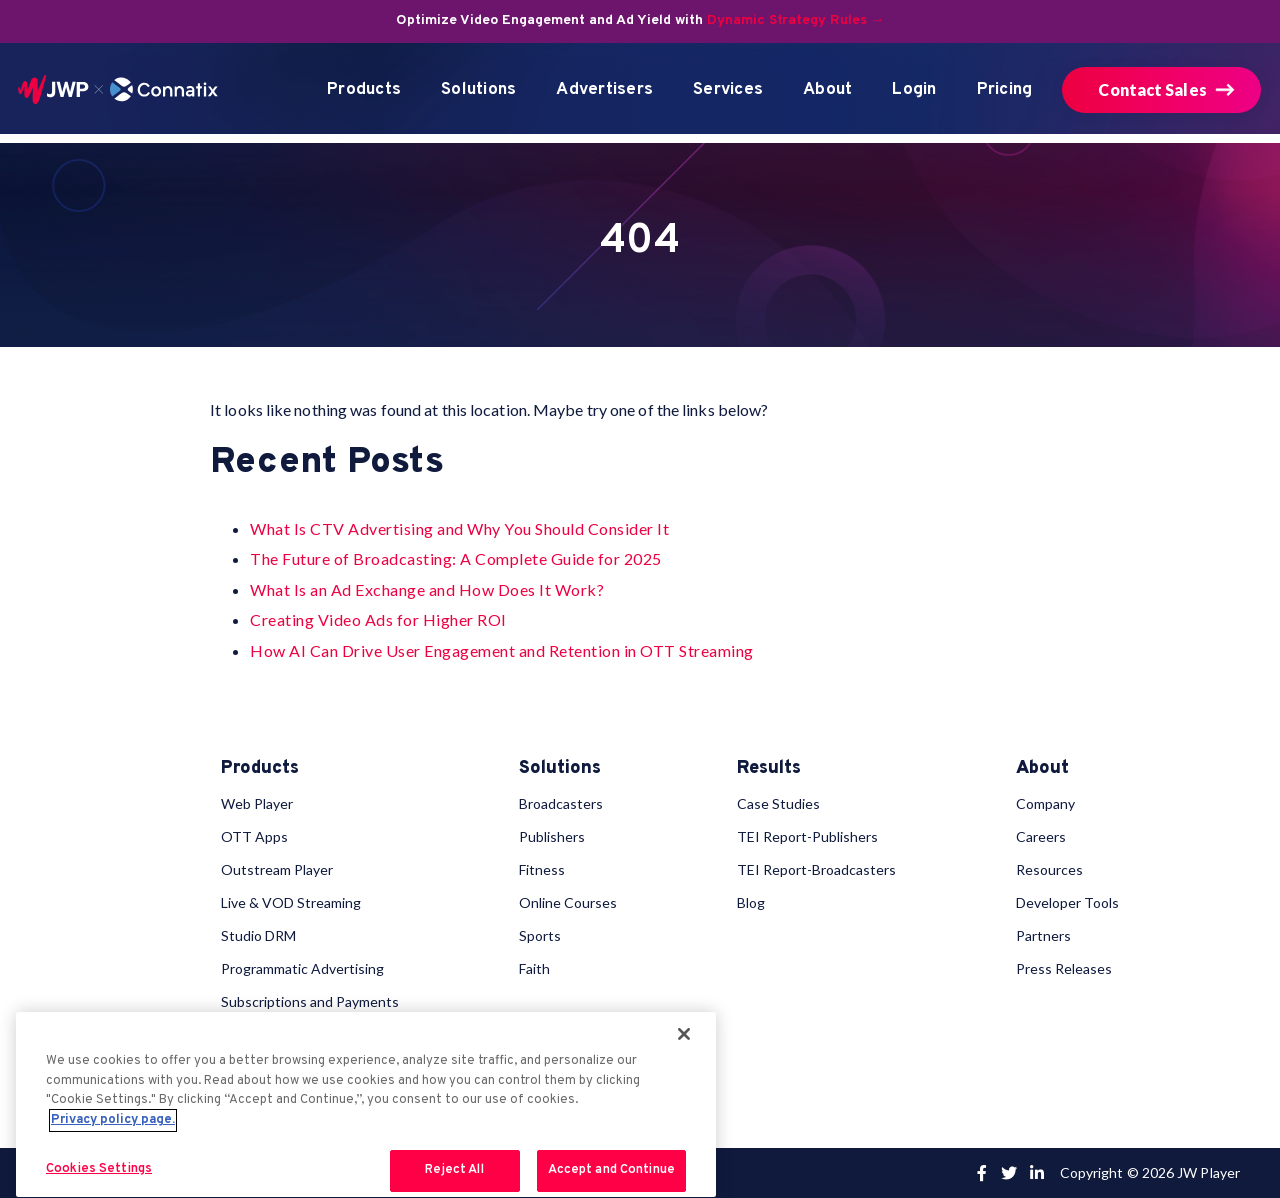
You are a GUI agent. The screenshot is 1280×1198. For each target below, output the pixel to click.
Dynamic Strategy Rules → (796, 20)
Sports (540, 935)
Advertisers (604, 90)
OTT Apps (254, 836)
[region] (366, 1104)
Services (728, 90)
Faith (534, 968)
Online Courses (568, 902)
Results (769, 769)
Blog (751, 902)
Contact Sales (1152, 89)
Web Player (257, 803)
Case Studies (778, 803)
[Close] (684, 1034)
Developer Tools (1067, 902)
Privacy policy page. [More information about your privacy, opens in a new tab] (113, 1120)
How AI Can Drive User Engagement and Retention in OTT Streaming (502, 650)
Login (914, 90)
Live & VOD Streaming (291, 902)
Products (364, 90)
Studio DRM (258, 935)
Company (1045, 803)
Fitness (542, 869)
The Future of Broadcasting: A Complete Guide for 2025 (456, 558)
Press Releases (1064, 968)
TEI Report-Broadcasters (816, 869)
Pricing (1005, 90)
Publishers (552, 836)
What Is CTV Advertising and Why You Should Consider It (459, 528)
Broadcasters (561, 803)
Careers (1041, 836)
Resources (1049, 869)
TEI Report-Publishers (807, 836)
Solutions (478, 90)
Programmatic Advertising (302, 968)
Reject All (454, 1170)
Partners (1043, 935)
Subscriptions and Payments (310, 1001)
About (827, 90)
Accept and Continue (611, 1170)
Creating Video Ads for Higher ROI (378, 619)
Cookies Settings (99, 1169)
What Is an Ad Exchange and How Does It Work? (427, 589)
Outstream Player (277, 869)
